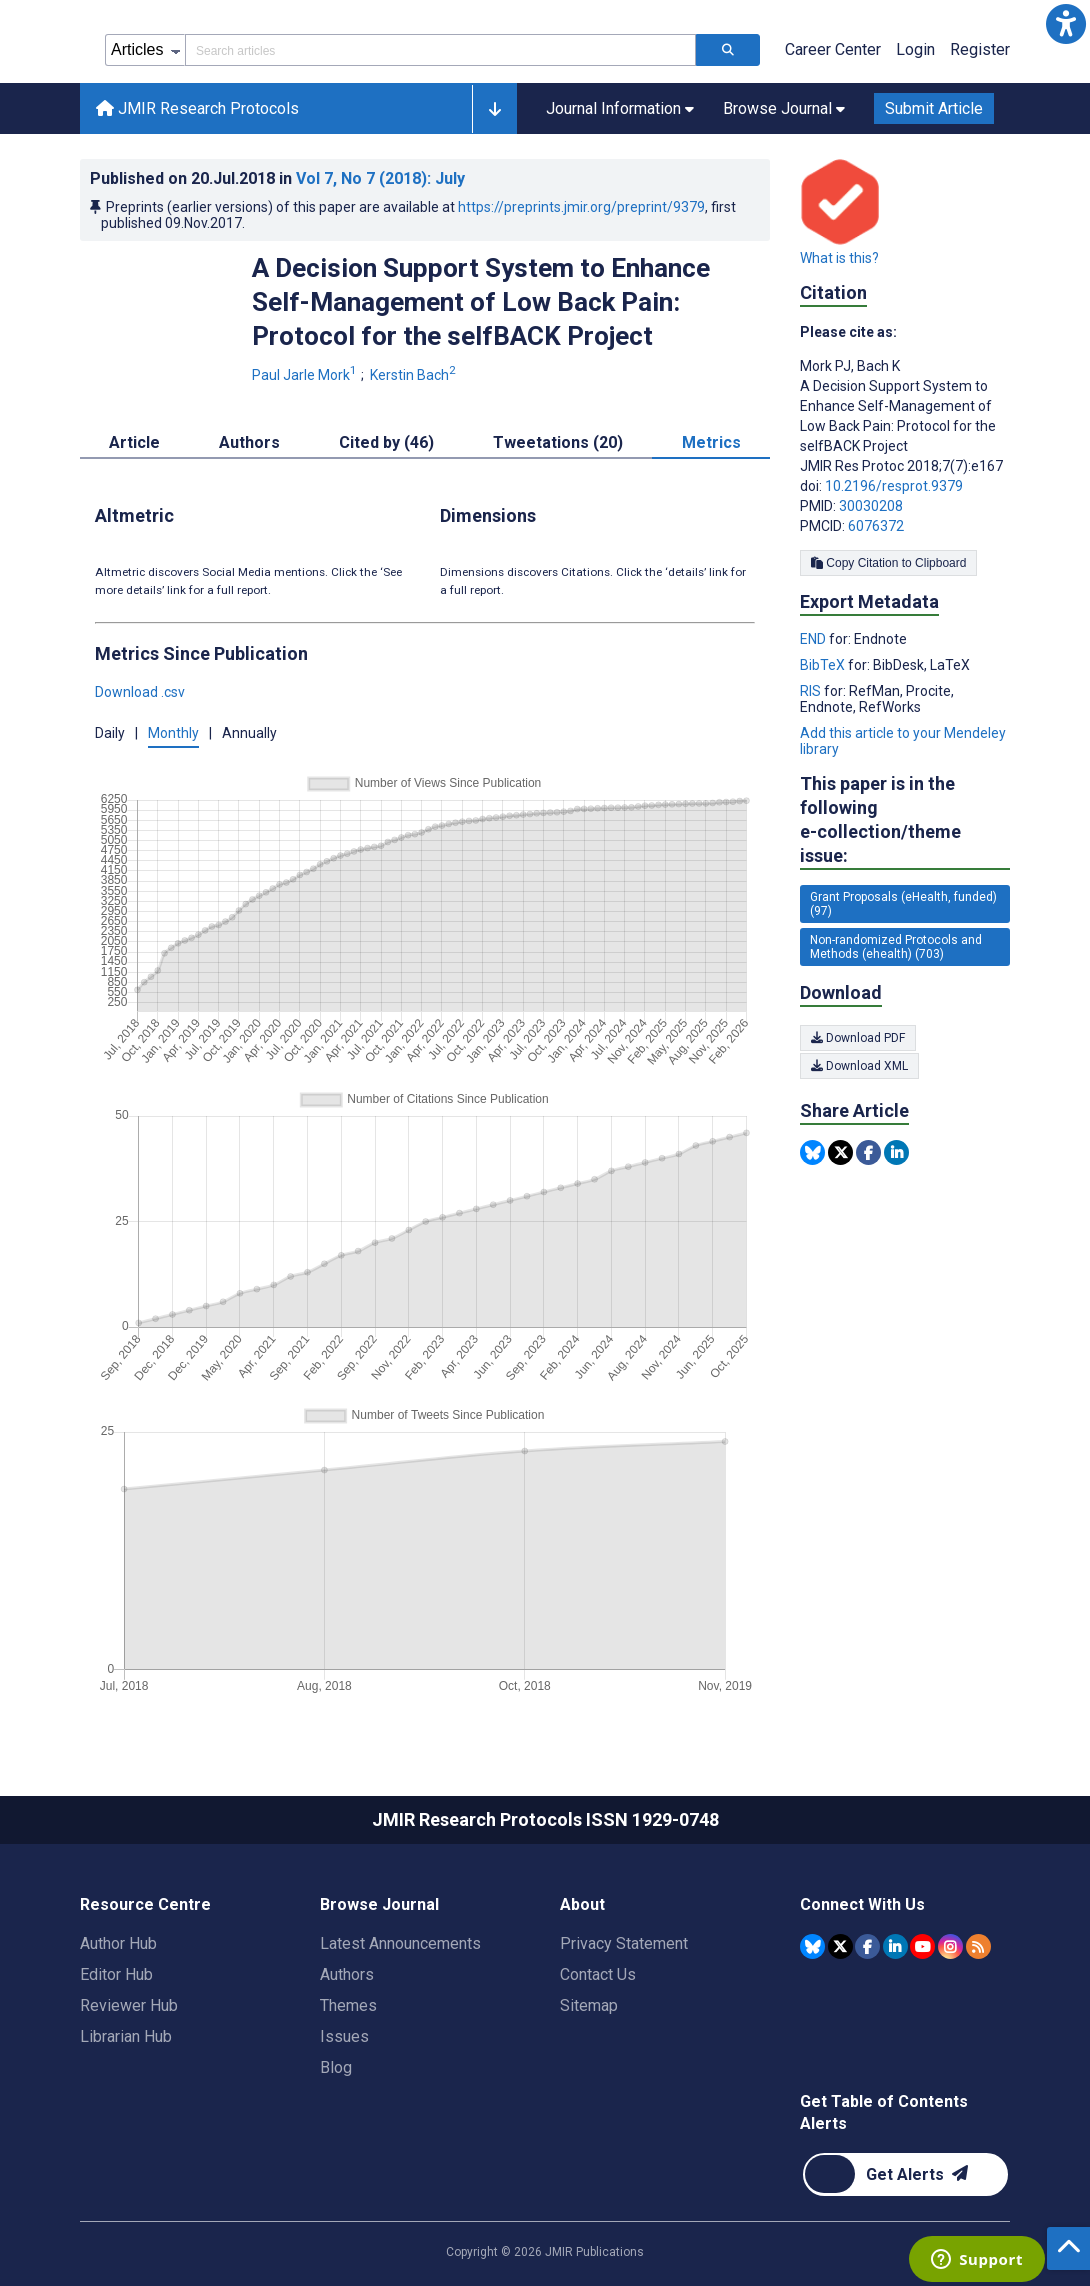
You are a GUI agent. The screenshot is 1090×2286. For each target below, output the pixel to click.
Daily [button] (110, 733)
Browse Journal (379, 1904)
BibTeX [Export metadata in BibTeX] (824, 665)
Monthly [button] (173, 733)
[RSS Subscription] (978, 1946)
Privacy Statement (624, 1943)
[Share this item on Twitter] (840, 1152)
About (582, 1904)
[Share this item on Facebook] (868, 1152)
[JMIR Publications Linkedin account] (895, 1946)
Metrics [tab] (711, 442)
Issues (344, 2036)
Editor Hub (116, 1974)
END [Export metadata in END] (814, 639)
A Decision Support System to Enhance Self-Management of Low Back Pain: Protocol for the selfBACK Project (481, 302)
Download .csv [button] (140, 692)
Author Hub (118, 1943)
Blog (336, 2067)
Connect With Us (862, 1904)
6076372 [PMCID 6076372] (876, 526)
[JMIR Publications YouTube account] (922, 1946)
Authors (347, 1974)
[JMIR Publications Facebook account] (867, 1946)
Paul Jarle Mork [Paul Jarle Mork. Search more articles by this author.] (306, 375)
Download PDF (858, 1038)
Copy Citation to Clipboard (888, 563)
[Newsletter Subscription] (905, 2174)
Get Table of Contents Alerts (884, 2112)
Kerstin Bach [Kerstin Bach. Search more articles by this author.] (414, 375)
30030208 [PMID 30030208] (871, 506)
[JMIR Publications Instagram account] (950, 1946)
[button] (1066, 24)
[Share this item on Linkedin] (896, 1152)
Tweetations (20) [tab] (558, 442)
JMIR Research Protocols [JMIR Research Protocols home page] (197, 108)
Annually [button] (249, 733)
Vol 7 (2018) (380, 178)
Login (915, 49)
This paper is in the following (905, 820)
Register (980, 49)
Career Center (833, 49)
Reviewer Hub (129, 2005)
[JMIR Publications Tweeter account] (840, 1946)
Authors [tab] (249, 442)
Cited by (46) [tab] (386, 442)
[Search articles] (728, 50)
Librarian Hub (126, 2036)
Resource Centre (145, 1904)
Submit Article (934, 108)
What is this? (839, 258)
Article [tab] (134, 442)
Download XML (859, 1066)
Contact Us (598, 1974)
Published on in (277, 178)
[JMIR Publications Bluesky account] (812, 1946)
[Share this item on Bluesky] (812, 1152)
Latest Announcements (400, 1943)
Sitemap (589, 2005)
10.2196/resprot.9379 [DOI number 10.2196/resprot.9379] (894, 486)
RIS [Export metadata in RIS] (812, 691)
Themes (348, 2005)
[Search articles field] (440, 50)
